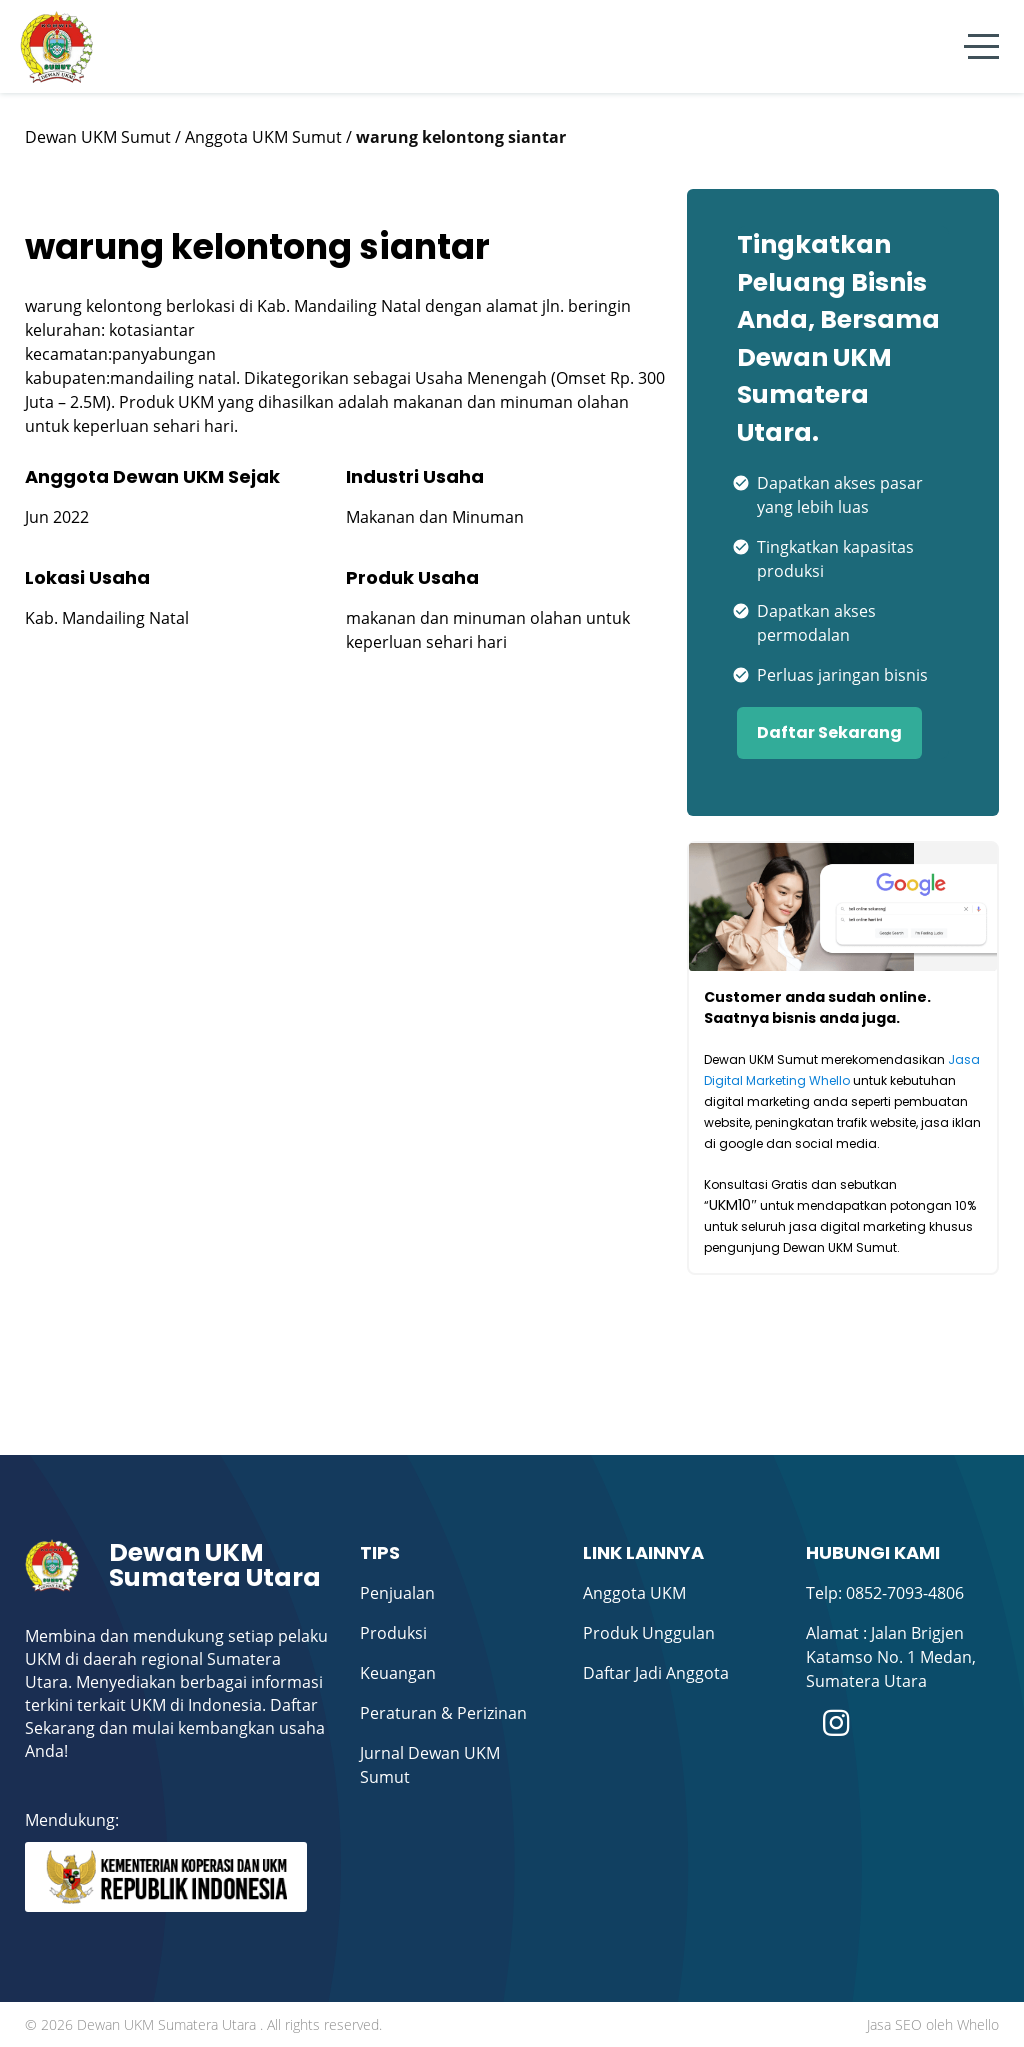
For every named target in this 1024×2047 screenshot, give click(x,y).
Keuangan (398, 1673)
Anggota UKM (634, 1593)
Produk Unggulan (649, 1633)
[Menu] (981, 46)
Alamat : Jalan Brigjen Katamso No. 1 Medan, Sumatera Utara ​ (891, 1657)
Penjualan (397, 1593)
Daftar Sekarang (829, 732)
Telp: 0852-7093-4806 (885, 1593)
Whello (978, 2024)
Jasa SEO (894, 2024)
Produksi (393, 1633)
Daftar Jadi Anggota (656, 1673)
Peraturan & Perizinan (443, 1713)
